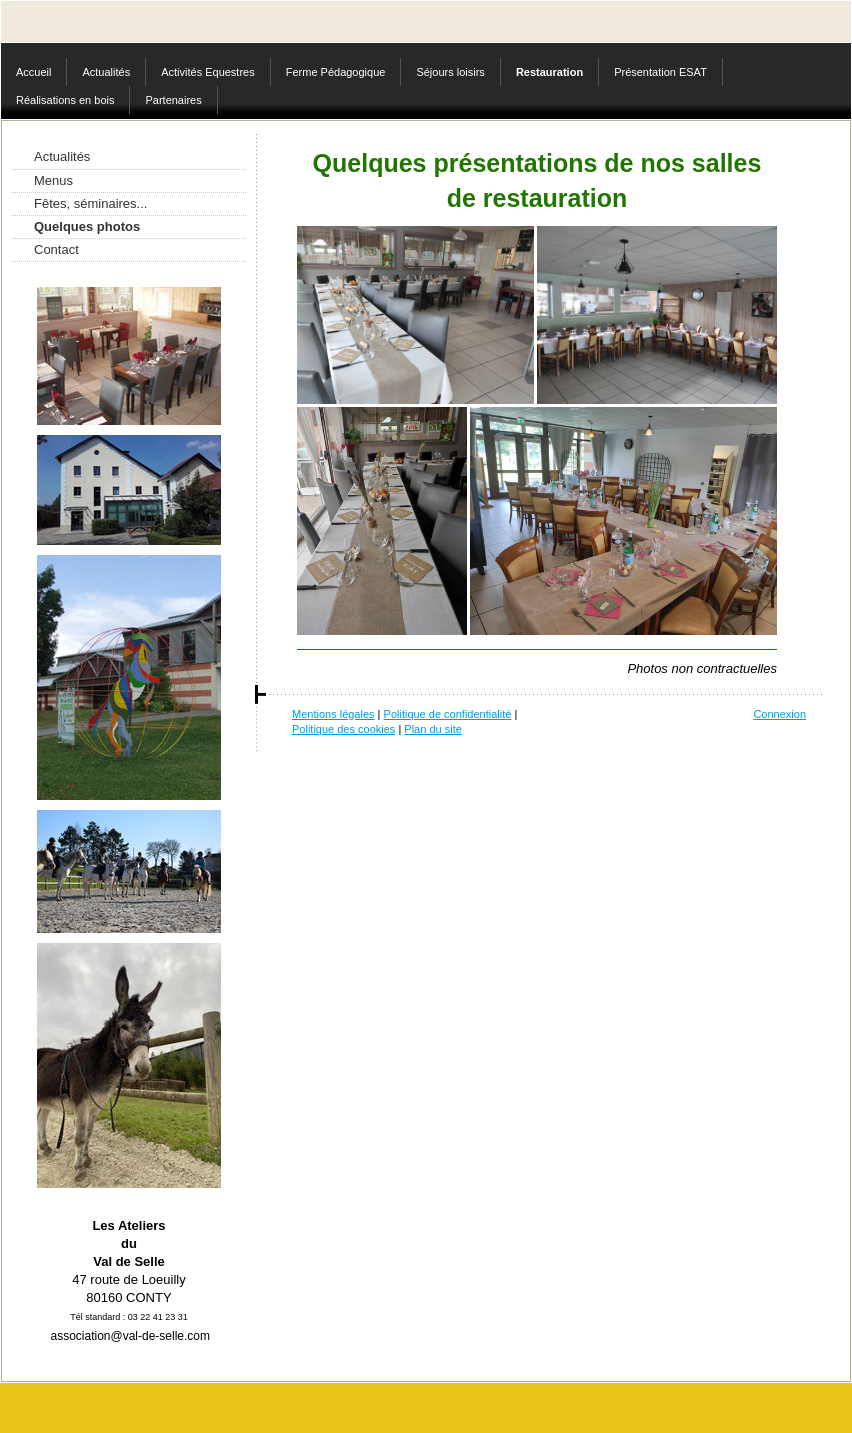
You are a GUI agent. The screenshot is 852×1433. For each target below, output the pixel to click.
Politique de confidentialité (448, 714)
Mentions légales (333, 714)
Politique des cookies (343, 729)
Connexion (779, 714)
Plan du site (432, 729)
